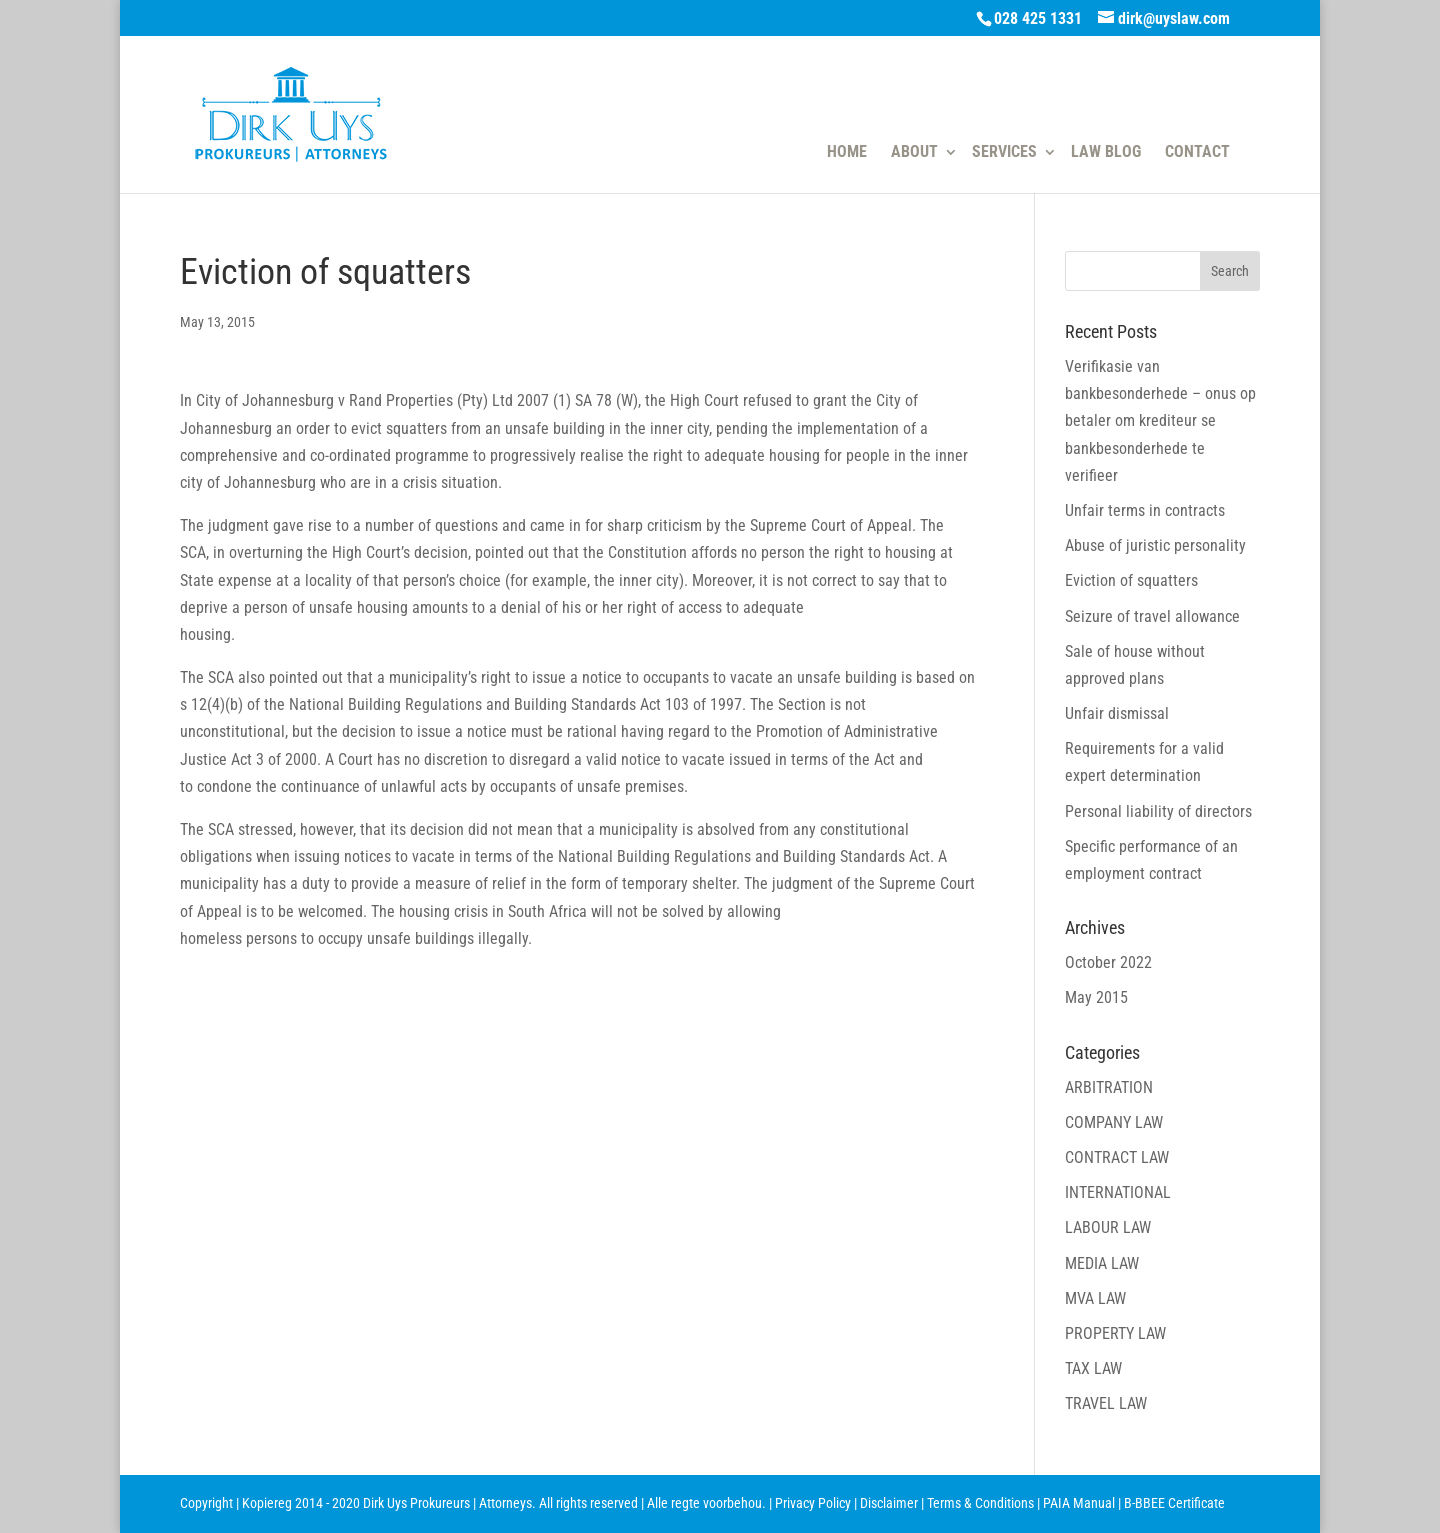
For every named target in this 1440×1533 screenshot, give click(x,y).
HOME (847, 152)
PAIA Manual (1079, 1503)
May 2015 (1096, 997)
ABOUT (914, 152)
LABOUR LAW (1108, 1227)
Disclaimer (889, 1503)
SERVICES (1004, 152)
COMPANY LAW (1114, 1122)
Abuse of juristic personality (1155, 545)
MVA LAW (1095, 1298)
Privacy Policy (813, 1503)
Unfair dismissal (1117, 713)
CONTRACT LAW (1117, 1157)
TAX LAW (1093, 1368)
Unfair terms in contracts (1145, 510)
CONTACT (1197, 152)
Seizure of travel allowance (1152, 616)
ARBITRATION (1109, 1087)
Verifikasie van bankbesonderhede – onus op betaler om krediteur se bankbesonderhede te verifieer (1160, 421)
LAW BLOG (1106, 152)
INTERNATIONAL (1118, 1192)
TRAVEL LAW (1106, 1403)
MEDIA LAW (1102, 1263)
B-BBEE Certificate (1174, 1503)
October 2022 (1108, 962)
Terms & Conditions (980, 1503)
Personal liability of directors (1158, 811)
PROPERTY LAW (1115, 1333)
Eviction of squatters (1131, 580)
